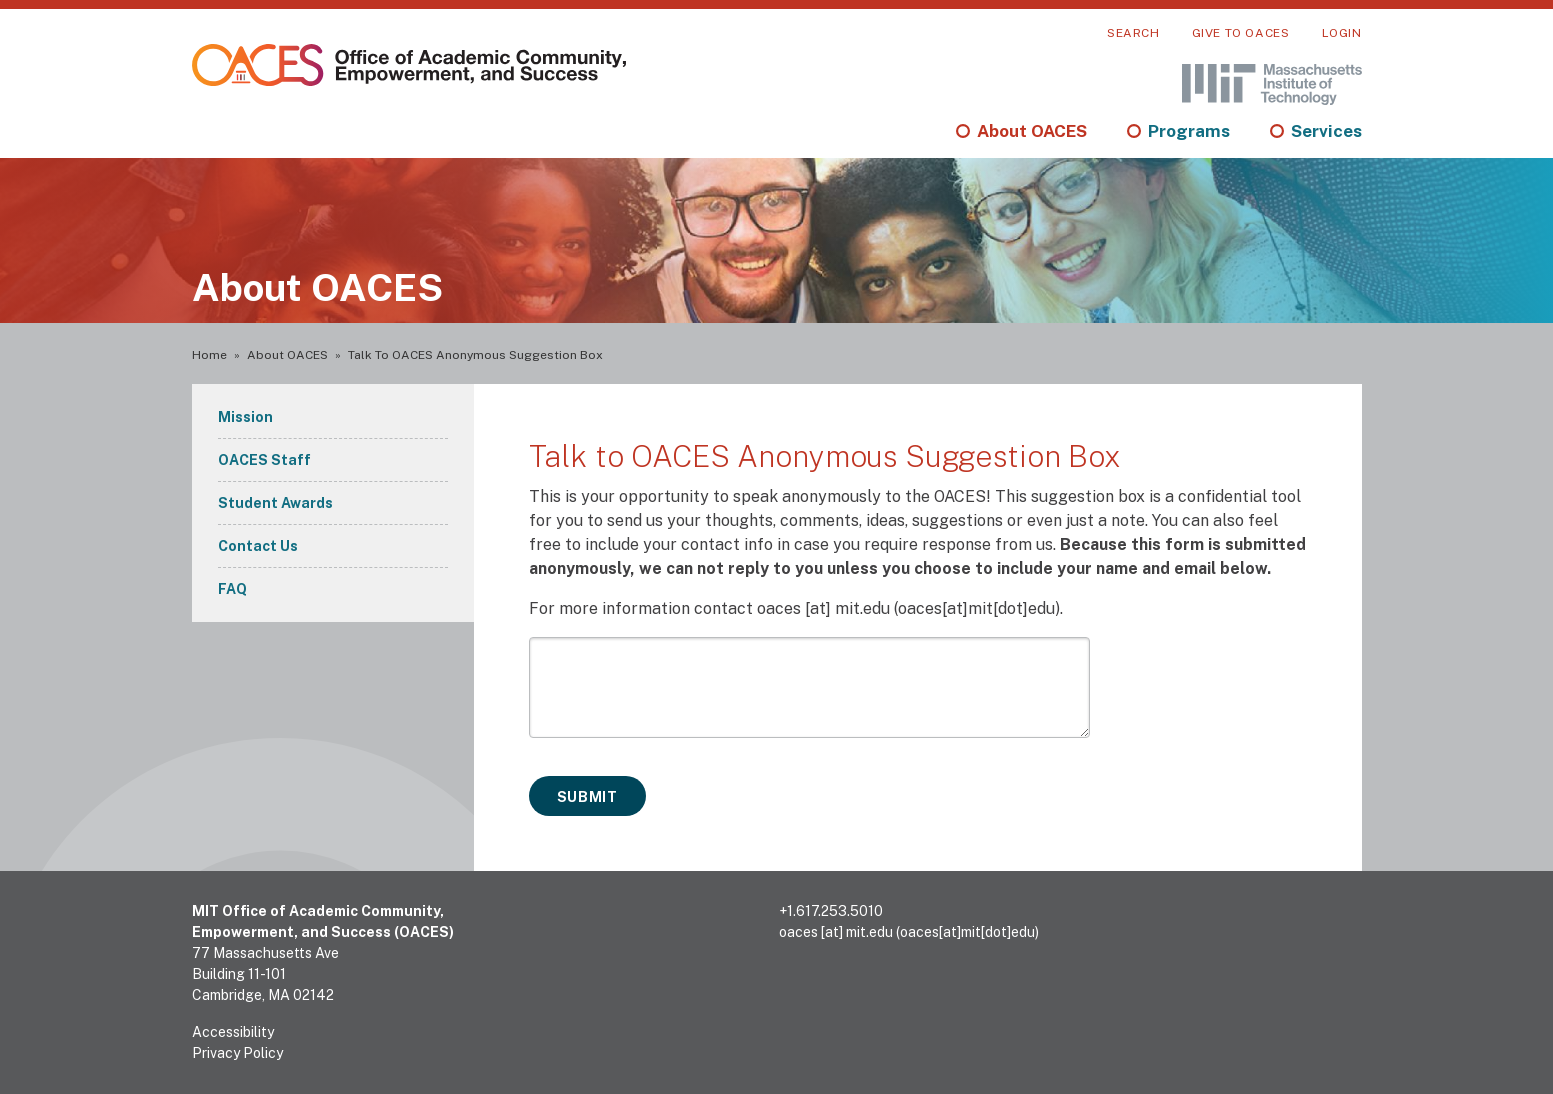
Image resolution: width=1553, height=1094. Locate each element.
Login (1342, 33)
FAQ (232, 589)
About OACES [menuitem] (1032, 131)
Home (209, 355)
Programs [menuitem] (1189, 131)
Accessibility (233, 1032)
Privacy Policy (237, 1053)
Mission (245, 417)
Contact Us (258, 546)
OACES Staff (264, 460)
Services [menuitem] (1326, 131)
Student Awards (275, 503)
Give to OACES (1241, 33)
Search (1133, 33)
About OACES (287, 355)
